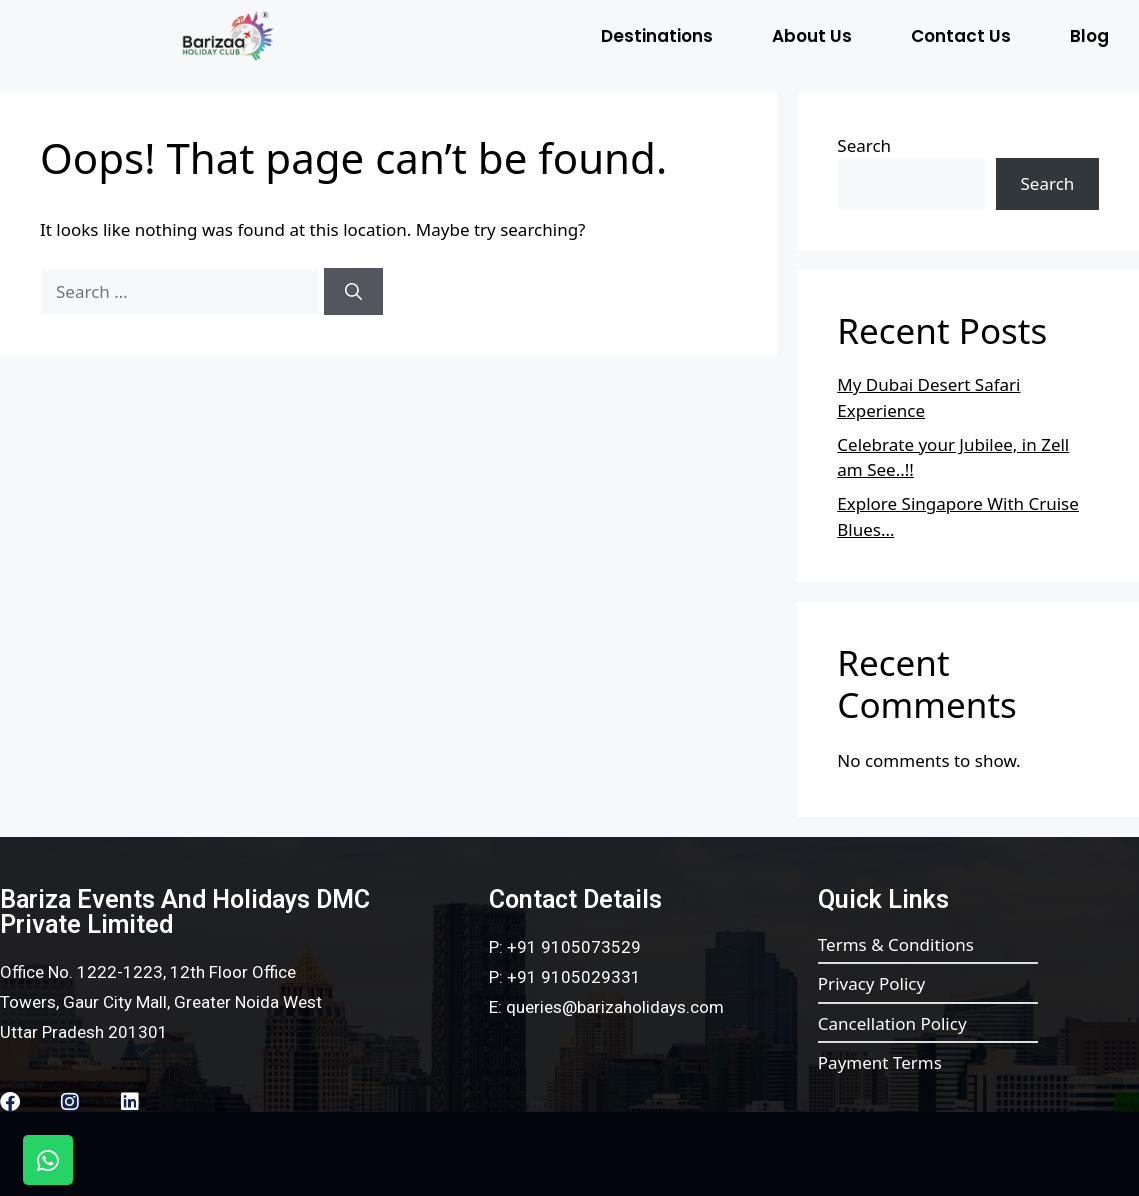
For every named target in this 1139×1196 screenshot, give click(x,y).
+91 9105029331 (574, 977)
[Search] (353, 292)
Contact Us (961, 36)
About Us (812, 36)
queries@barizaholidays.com (615, 1007)
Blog (1089, 36)
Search (864, 145)
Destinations (657, 36)
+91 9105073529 (574, 947)
